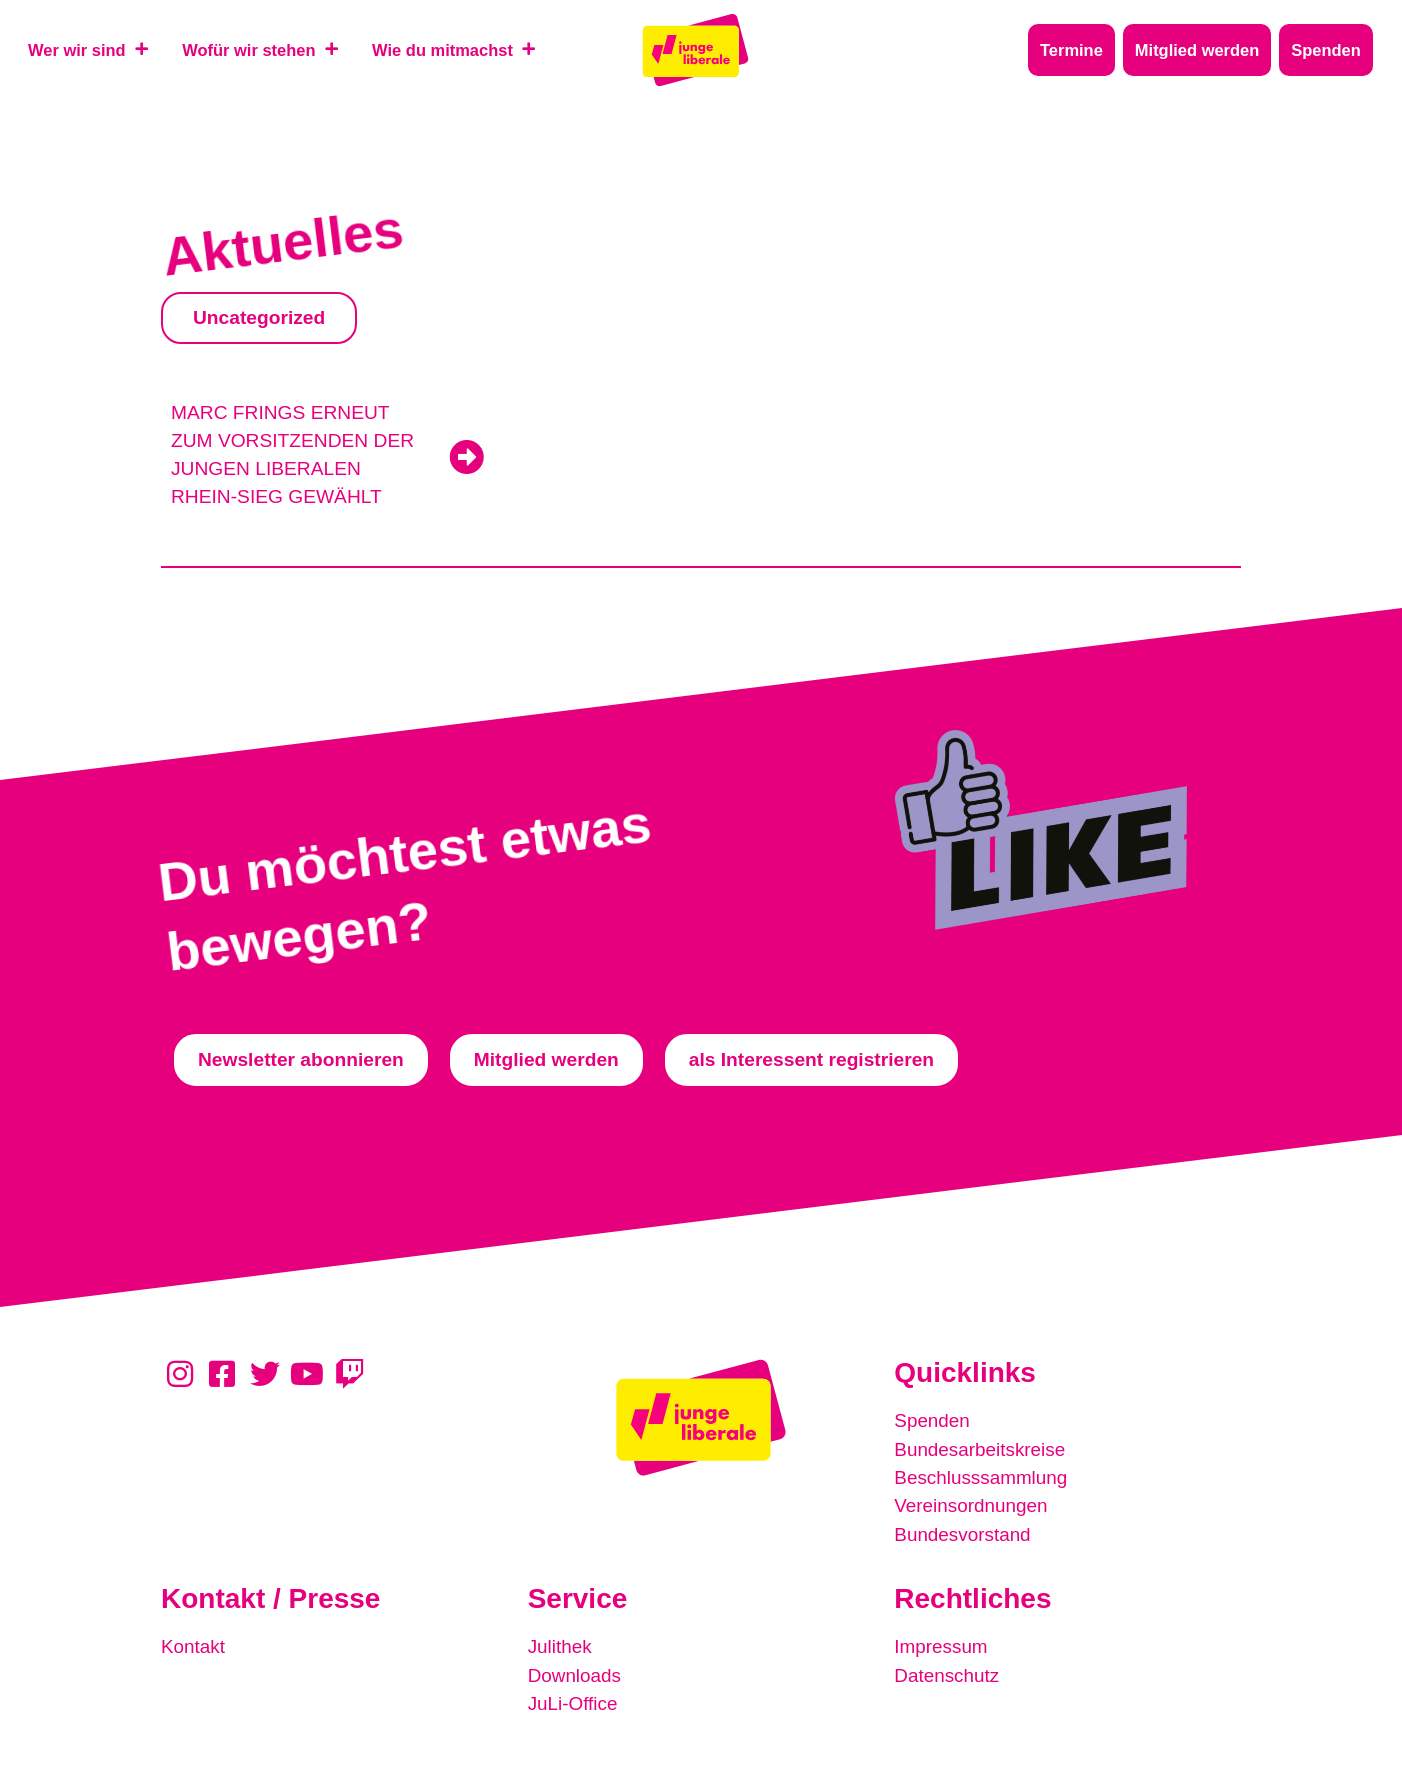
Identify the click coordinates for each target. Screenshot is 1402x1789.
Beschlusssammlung (982, 1476)
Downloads (575, 1672)
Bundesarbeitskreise (981, 1448)
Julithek (560, 1644)
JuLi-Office (573, 1700)
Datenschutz (947, 1672)
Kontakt (193, 1644)
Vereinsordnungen (972, 1504)
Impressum (941, 1644)
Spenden (932, 1420)
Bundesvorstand (963, 1532)
